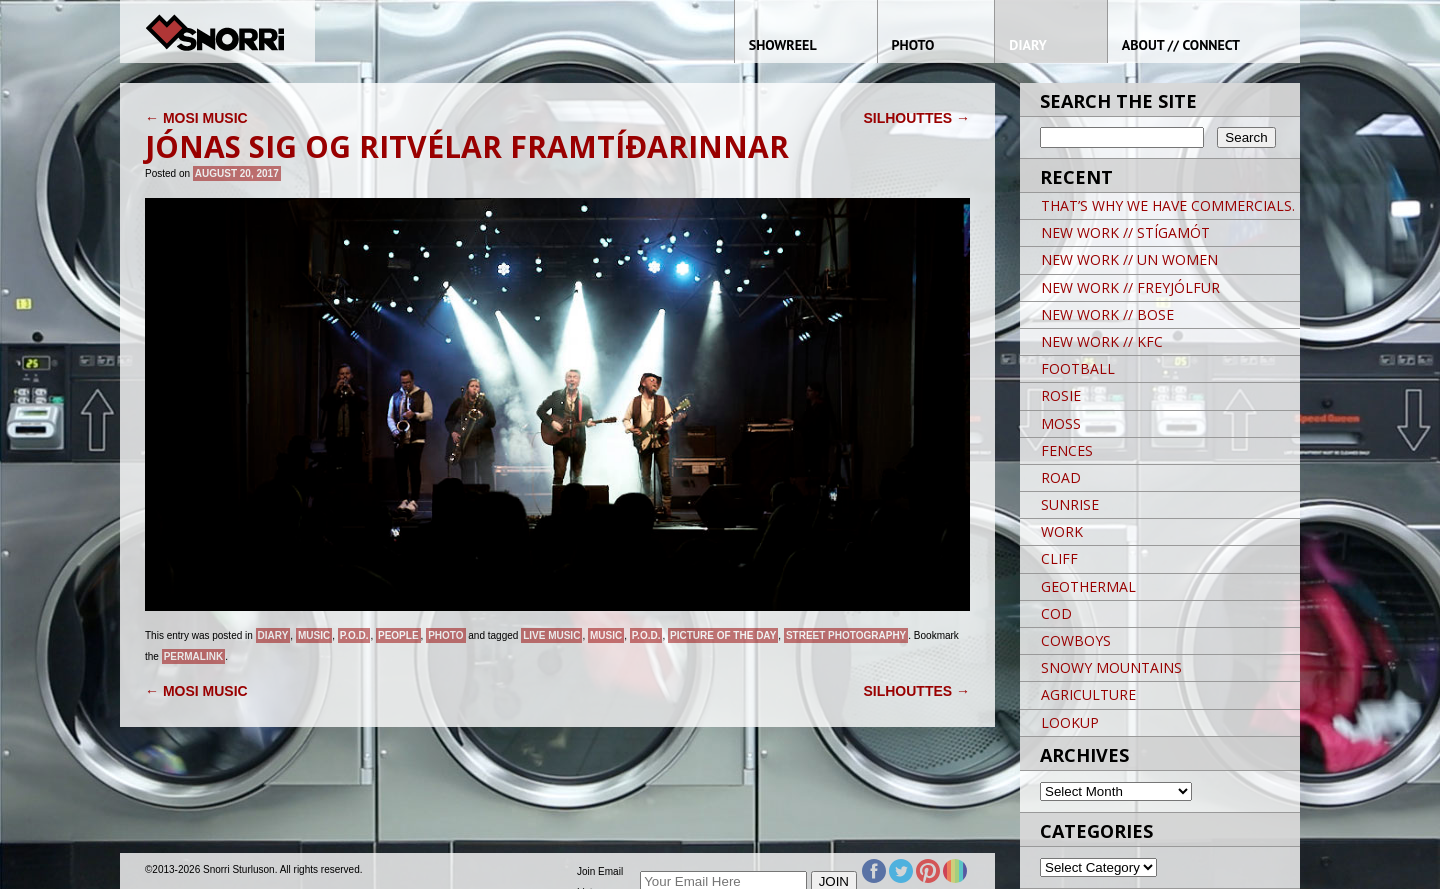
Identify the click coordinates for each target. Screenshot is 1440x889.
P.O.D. (354, 635)
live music (551, 635)
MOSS (1061, 423)
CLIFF (1059, 558)
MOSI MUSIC (196, 118)
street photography (846, 635)
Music (314, 635)
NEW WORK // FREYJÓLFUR (1130, 287)
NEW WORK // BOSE (1107, 314)
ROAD (1061, 477)
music (606, 635)
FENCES (1067, 450)
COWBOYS (1076, 640)
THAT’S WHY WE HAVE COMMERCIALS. (1168, 205)
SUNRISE (1070, 504)
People (398, 635)
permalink (193, 656)
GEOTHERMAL (1088, 586)
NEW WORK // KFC (1102, 341)
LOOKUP (1070, 722)
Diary (273, 635)
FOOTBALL (1078, 368)
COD (1056, 613)
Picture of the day (723, 635)
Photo (445, 635)
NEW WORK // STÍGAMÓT (1125, 232)
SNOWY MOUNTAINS (1111, 667)
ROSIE (1061, 395)
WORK (1062, 531)
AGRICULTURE (1088, 694)
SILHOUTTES (916, 118)
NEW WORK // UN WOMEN (1129, 259)
